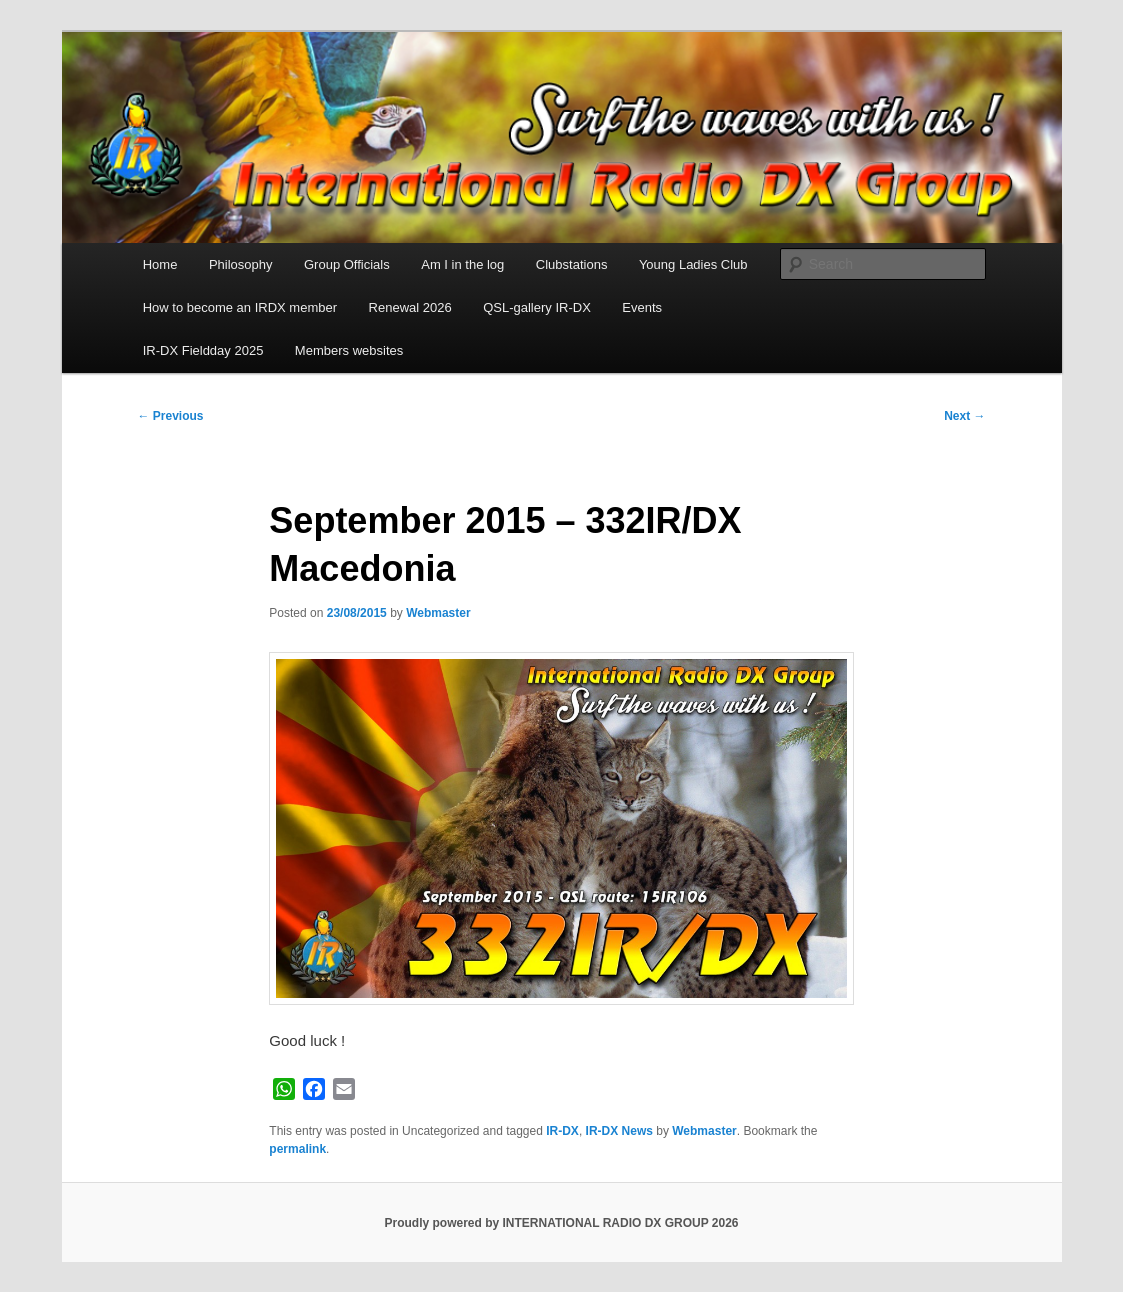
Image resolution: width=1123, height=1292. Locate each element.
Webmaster (438, 613)
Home (160, 264)
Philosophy (241, 264)
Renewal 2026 (410, 307)
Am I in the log (462, 264)
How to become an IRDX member (240, 307)
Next (964, 416)
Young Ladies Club (693, 264)
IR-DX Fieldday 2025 (203, 350)
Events (642, 307)
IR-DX (562, 1131)
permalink (297, 1149)
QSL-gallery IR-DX (537, 307)
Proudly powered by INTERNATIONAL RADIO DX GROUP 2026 (561, 1223)
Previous (171, 416)
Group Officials (347, 264)
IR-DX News (619, 1131)
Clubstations (572, 264)
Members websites (349, 350)
